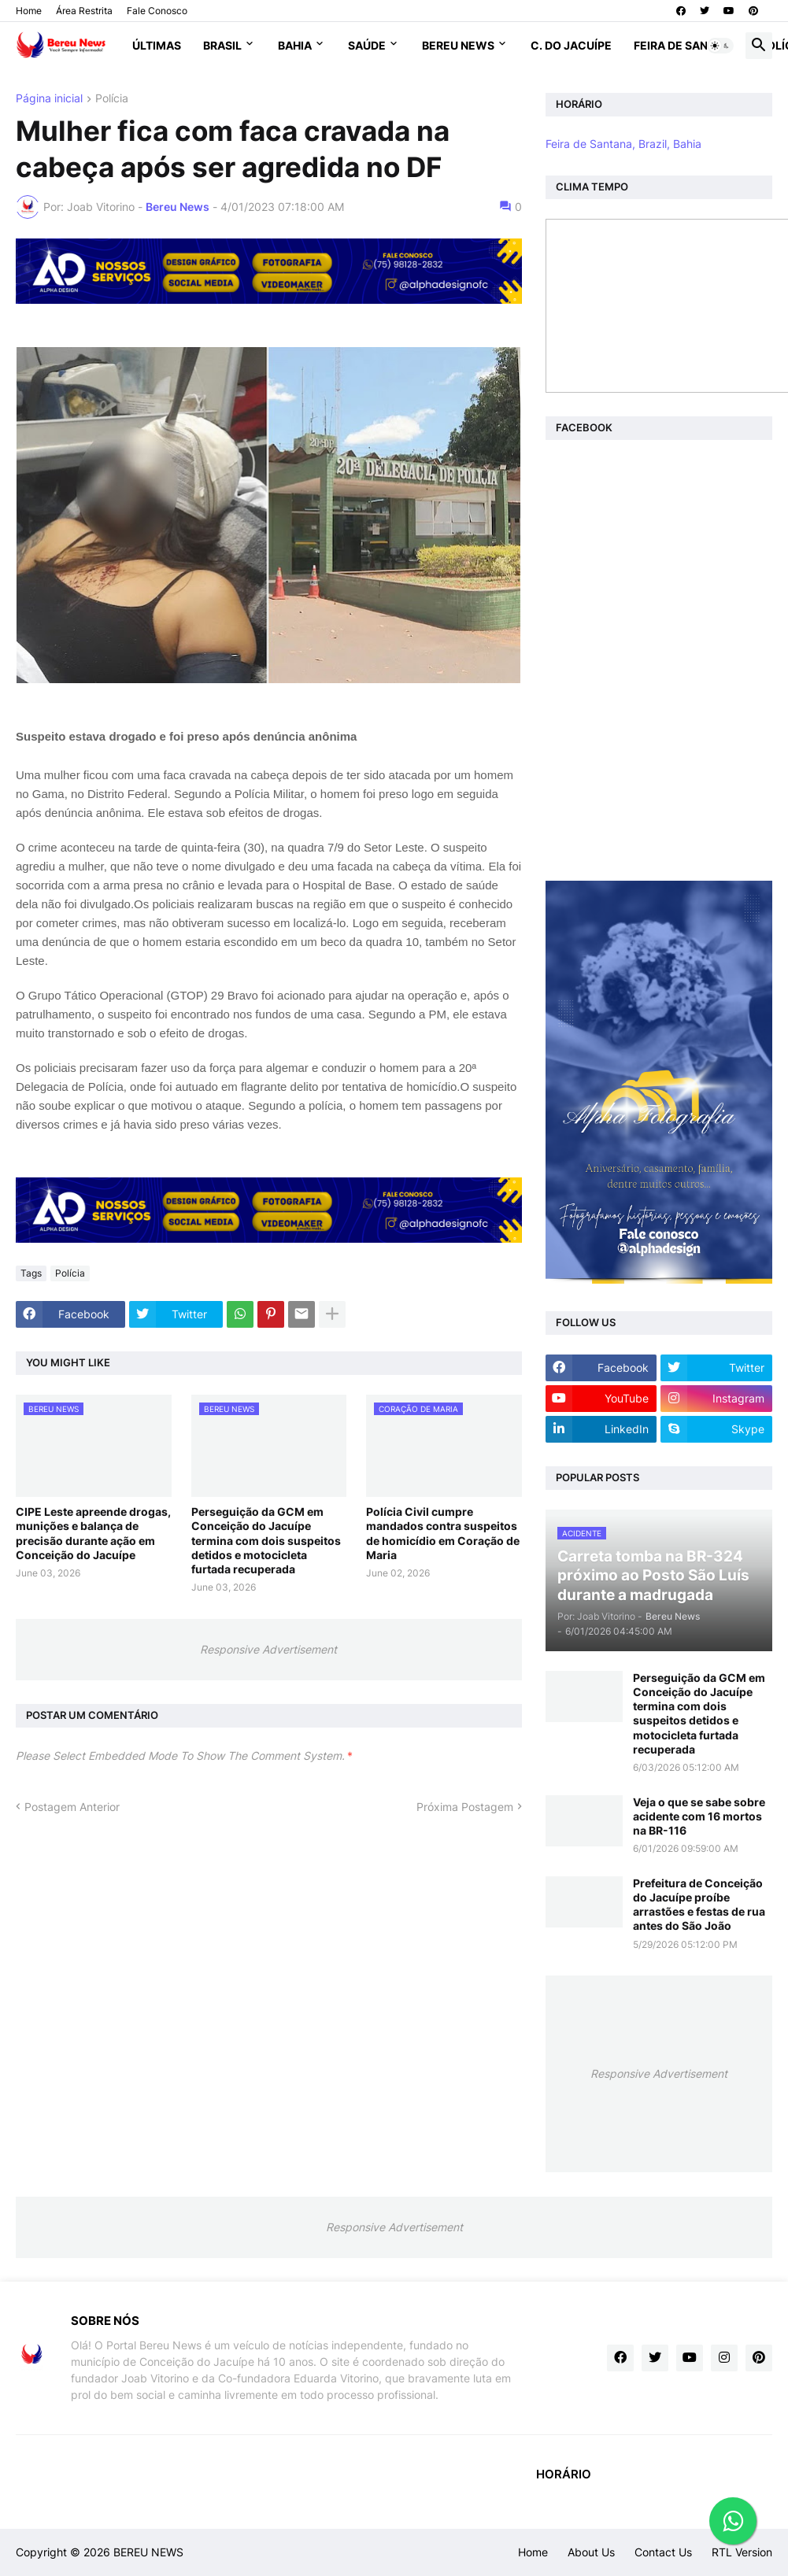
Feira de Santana (686, 45)
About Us (591, 2552)
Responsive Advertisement (268, 1649)
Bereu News (458, 45)
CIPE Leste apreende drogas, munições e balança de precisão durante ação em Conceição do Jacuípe (93, 1533)
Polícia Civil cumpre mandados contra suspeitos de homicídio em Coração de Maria (443, 1533)
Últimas (156, 45)
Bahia (295, 45)
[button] (720, 46)
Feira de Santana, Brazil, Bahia (623, 143)
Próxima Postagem (464, 1806)
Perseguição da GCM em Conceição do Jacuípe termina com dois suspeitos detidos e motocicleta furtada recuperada (266, 1540)
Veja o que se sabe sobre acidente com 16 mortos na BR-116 (699, 1816)
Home (29, 11)
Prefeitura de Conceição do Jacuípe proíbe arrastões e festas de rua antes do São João (699, 1904)
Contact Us (663, 2552)
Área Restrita (84, 11)
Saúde (367, 45)
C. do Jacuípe (571, 45)
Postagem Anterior (72, 1806)
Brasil (222, 45)
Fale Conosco (157, 11)
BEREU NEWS (148, 2552)
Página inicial (49, 99)
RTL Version (742, 2552)
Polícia (111, 99)
